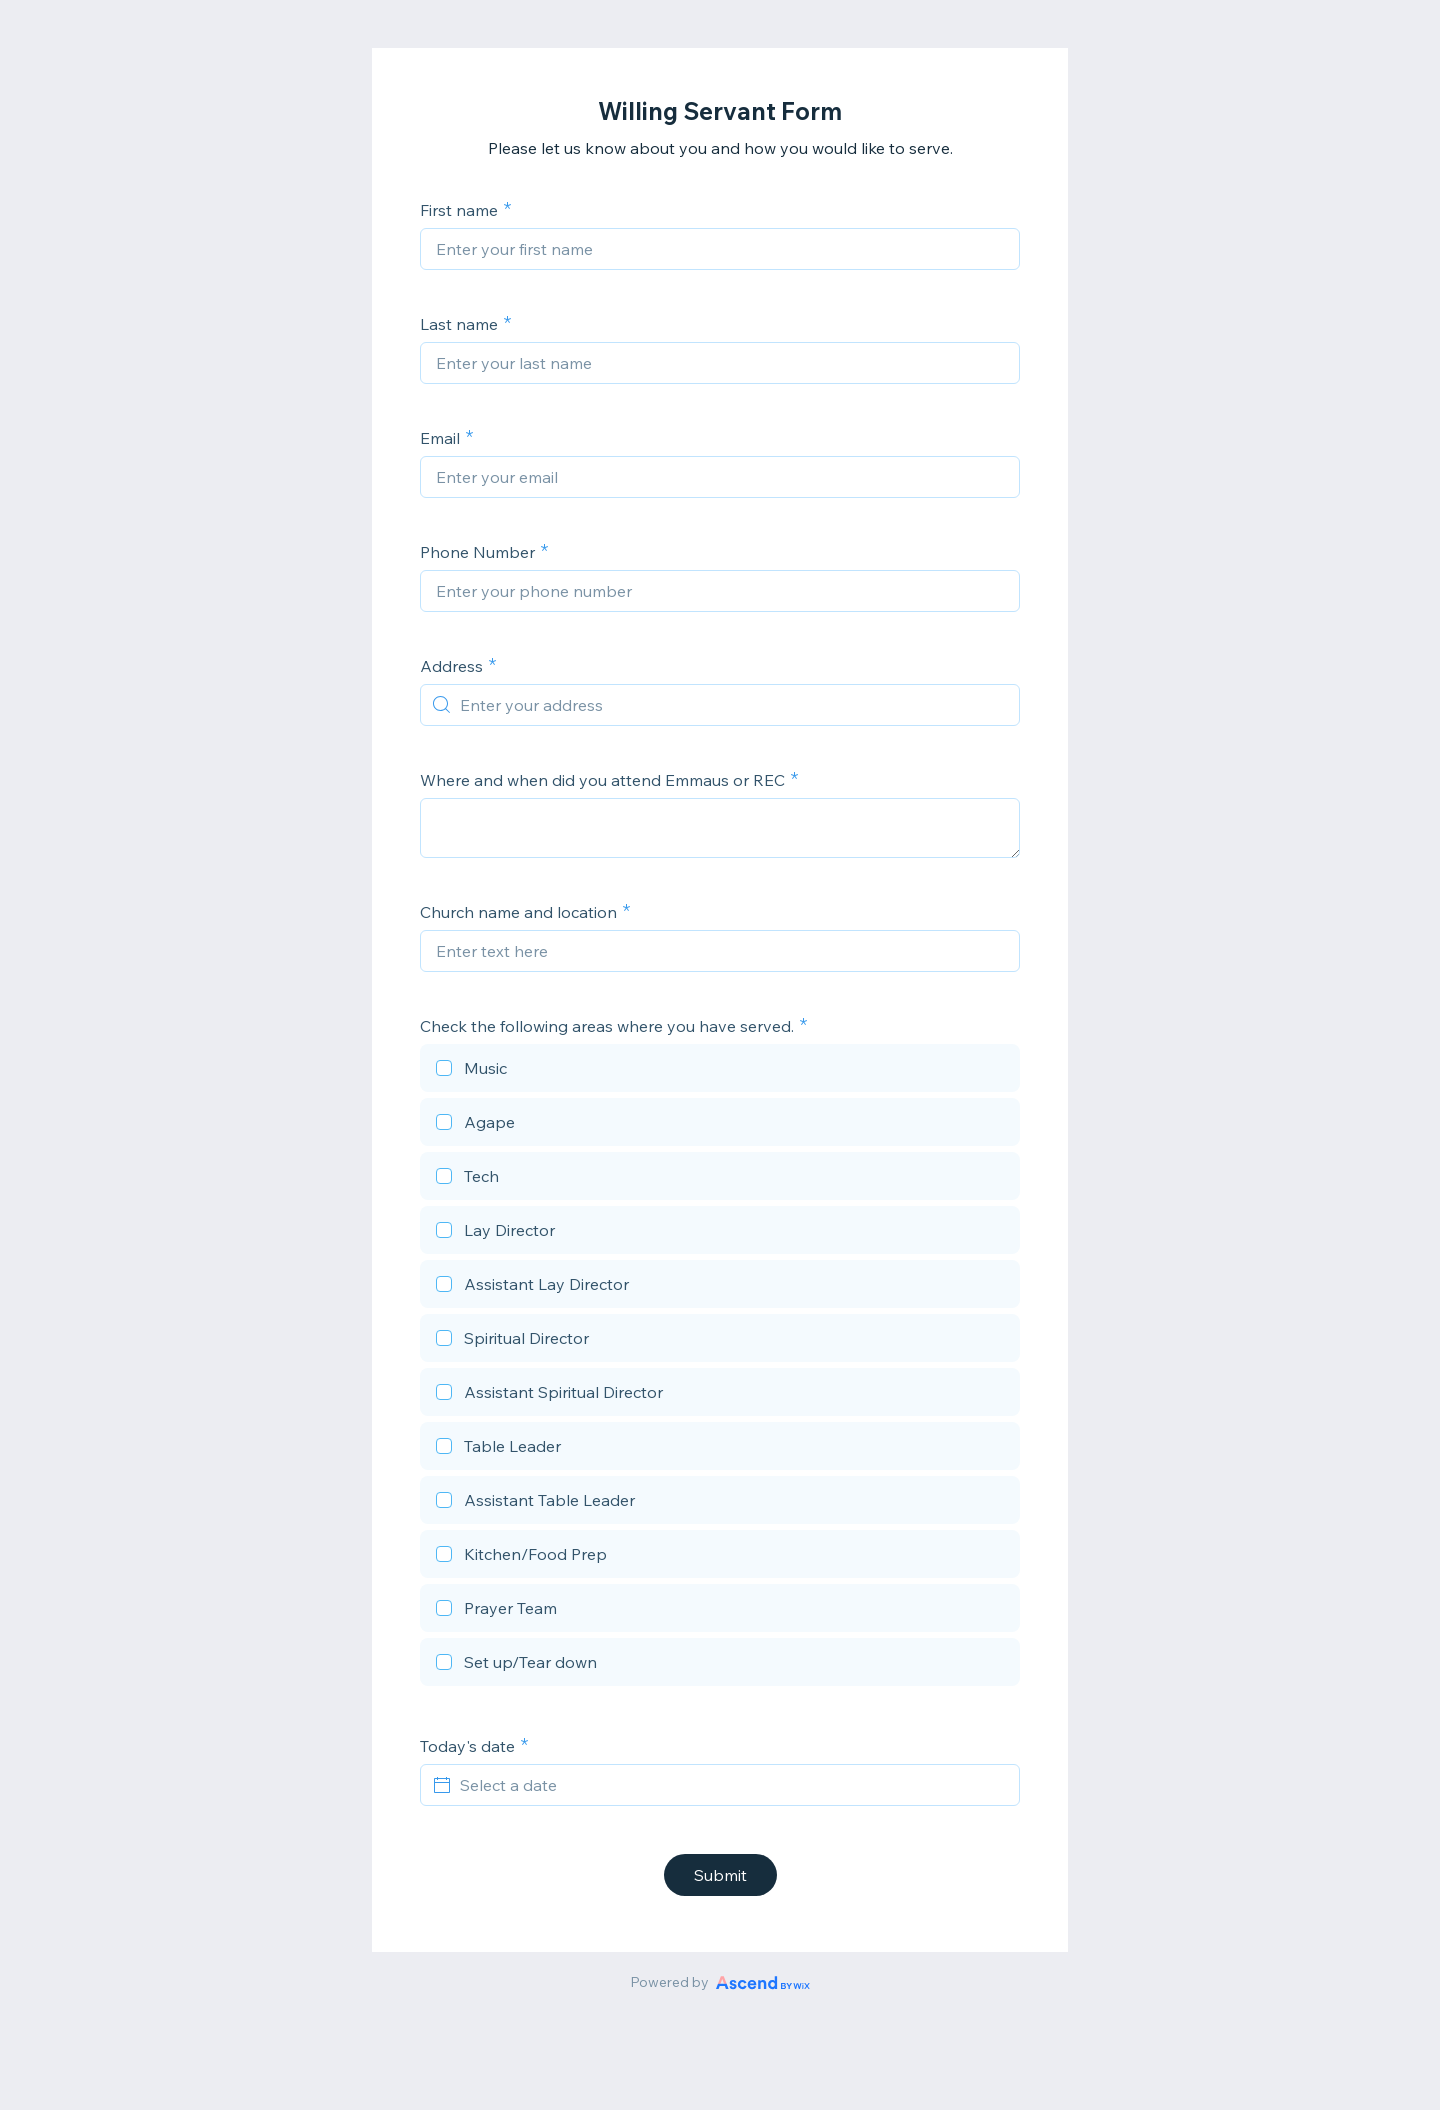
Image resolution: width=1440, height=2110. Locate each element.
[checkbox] (720, 1071)
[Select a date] (732, 1785)
